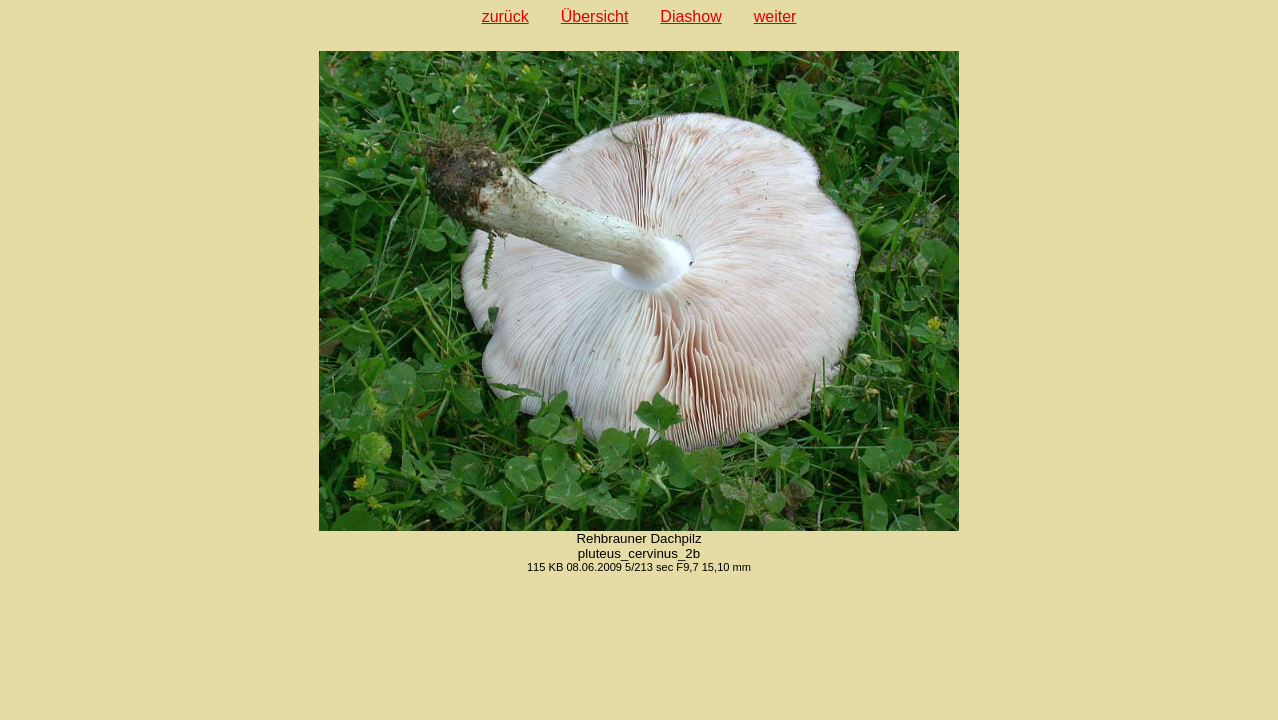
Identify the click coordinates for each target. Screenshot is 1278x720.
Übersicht (595, 16)
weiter (775, 16)
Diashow (690, 16)
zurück (505, 16)
